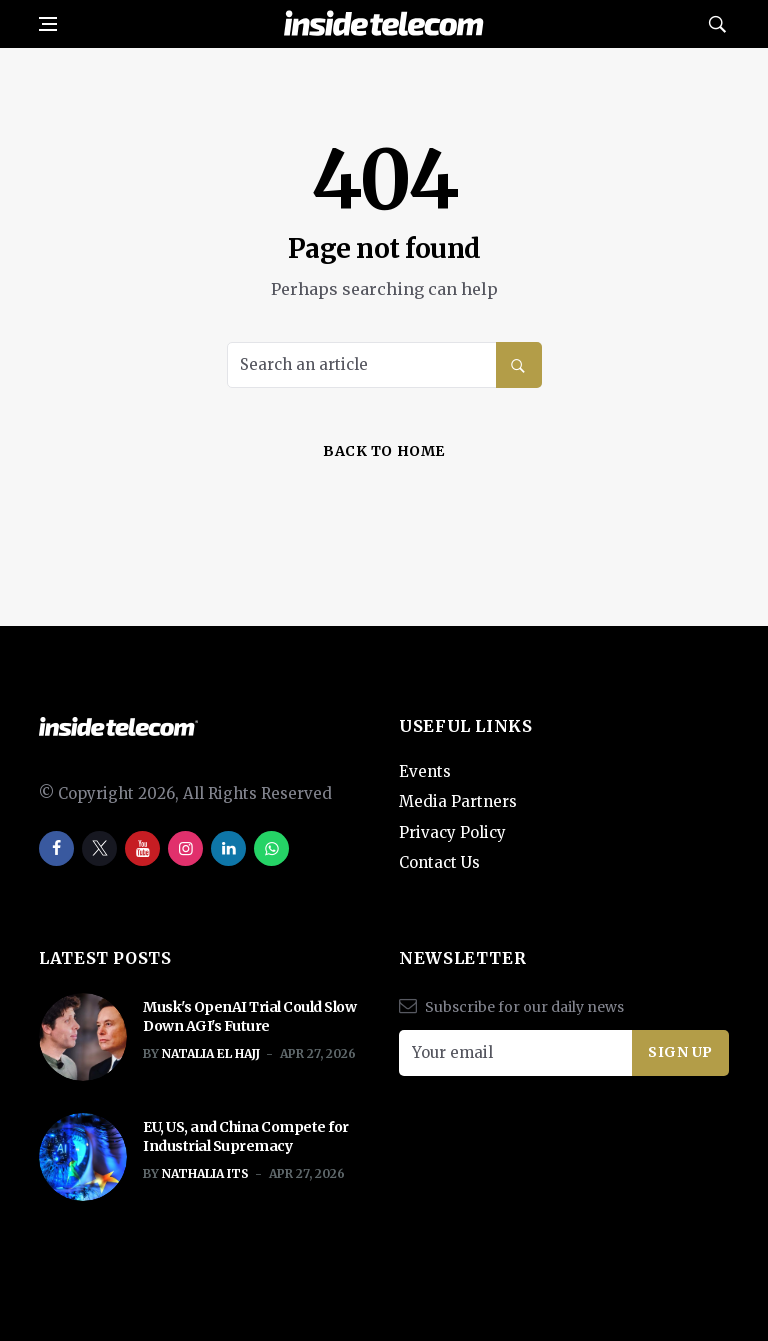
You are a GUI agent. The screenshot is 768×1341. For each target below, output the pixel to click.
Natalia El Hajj (211, 1053)
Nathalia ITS (205, 1173)
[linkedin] (228, 848)
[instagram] (185, 848)
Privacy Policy (452, 832)
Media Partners (458, 801)
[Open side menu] (48, 24)
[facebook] (56, 848)
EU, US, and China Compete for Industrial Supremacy (246, 1137)
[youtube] (142, 848)
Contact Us (439, 862)
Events (425, 771)
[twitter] (99, 848)
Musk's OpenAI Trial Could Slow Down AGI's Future (249, 1017)
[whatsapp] (271, 848)
